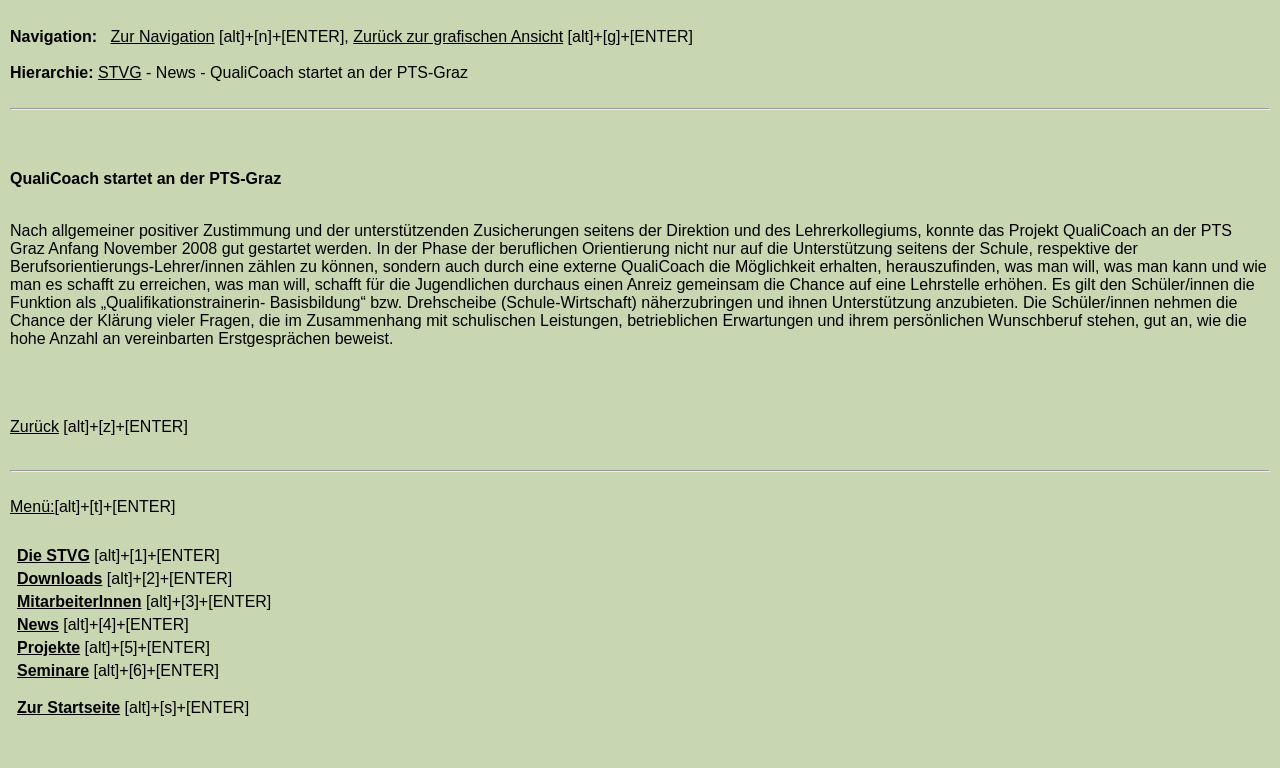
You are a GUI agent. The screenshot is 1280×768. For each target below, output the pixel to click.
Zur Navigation (162, 36)
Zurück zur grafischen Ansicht (458, 36)
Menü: (32, 506)
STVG (120, 72)
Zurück (34, 426)
